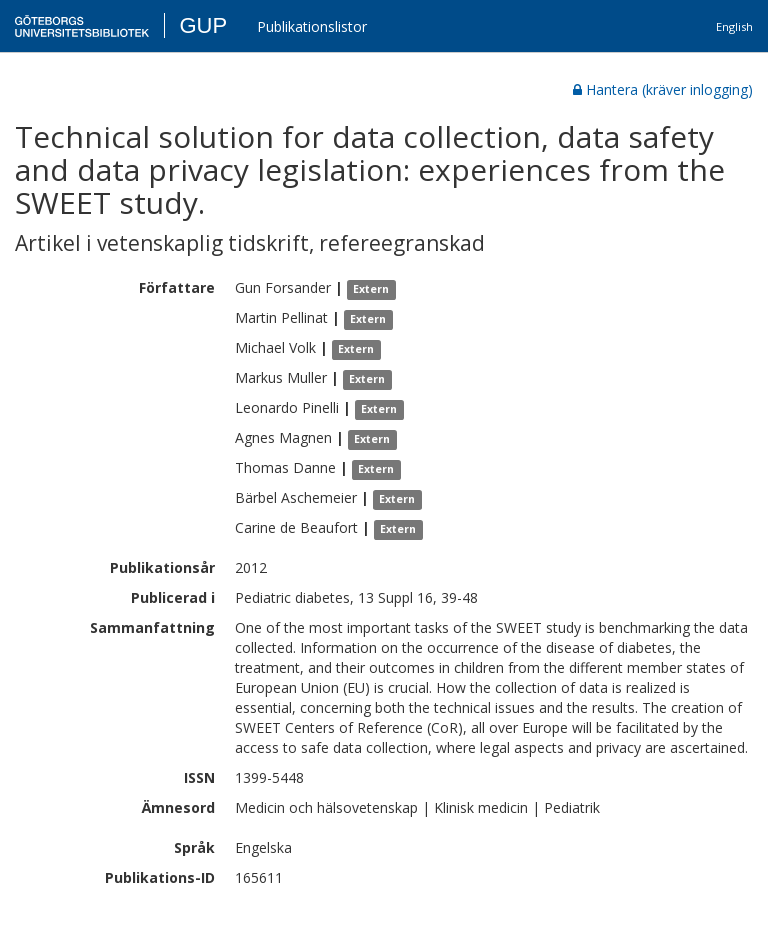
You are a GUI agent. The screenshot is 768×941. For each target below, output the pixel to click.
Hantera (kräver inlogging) (663, 89)
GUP (203, 25)
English (734, 26)
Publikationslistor (312, 26)
